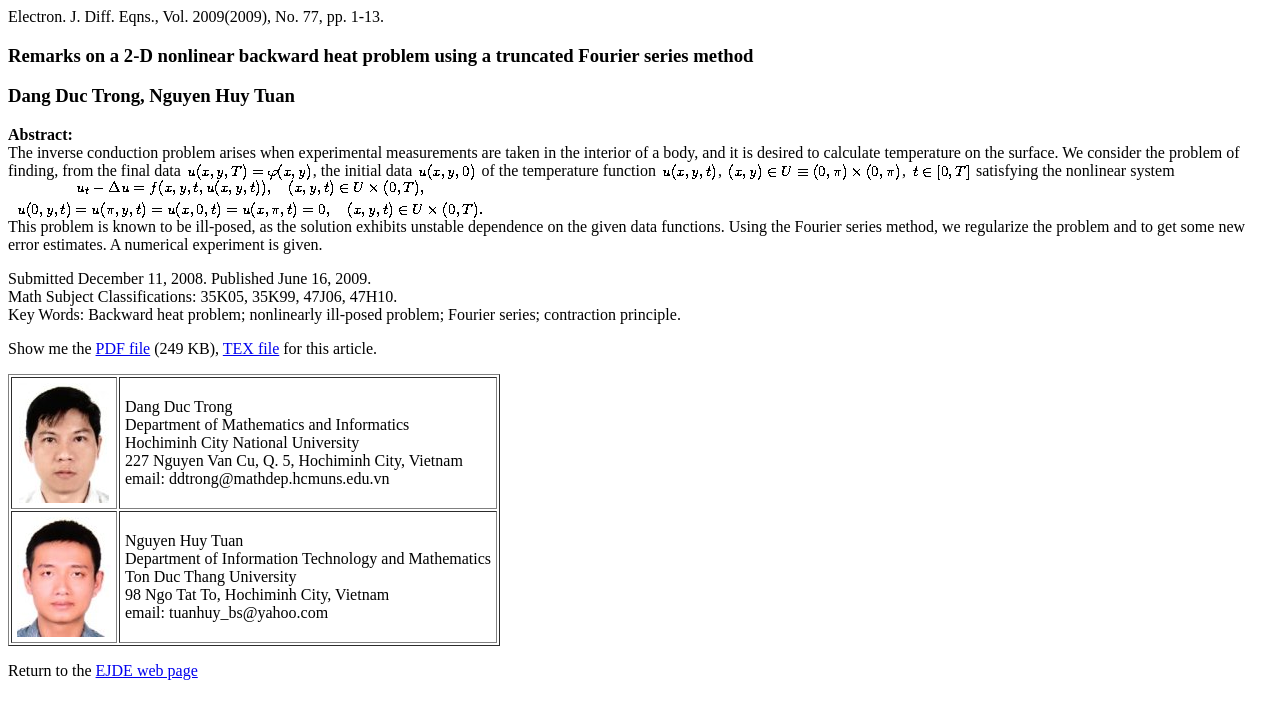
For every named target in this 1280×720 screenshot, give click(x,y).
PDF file (123, 348)
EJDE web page (147, 670)
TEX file (251, 348)
